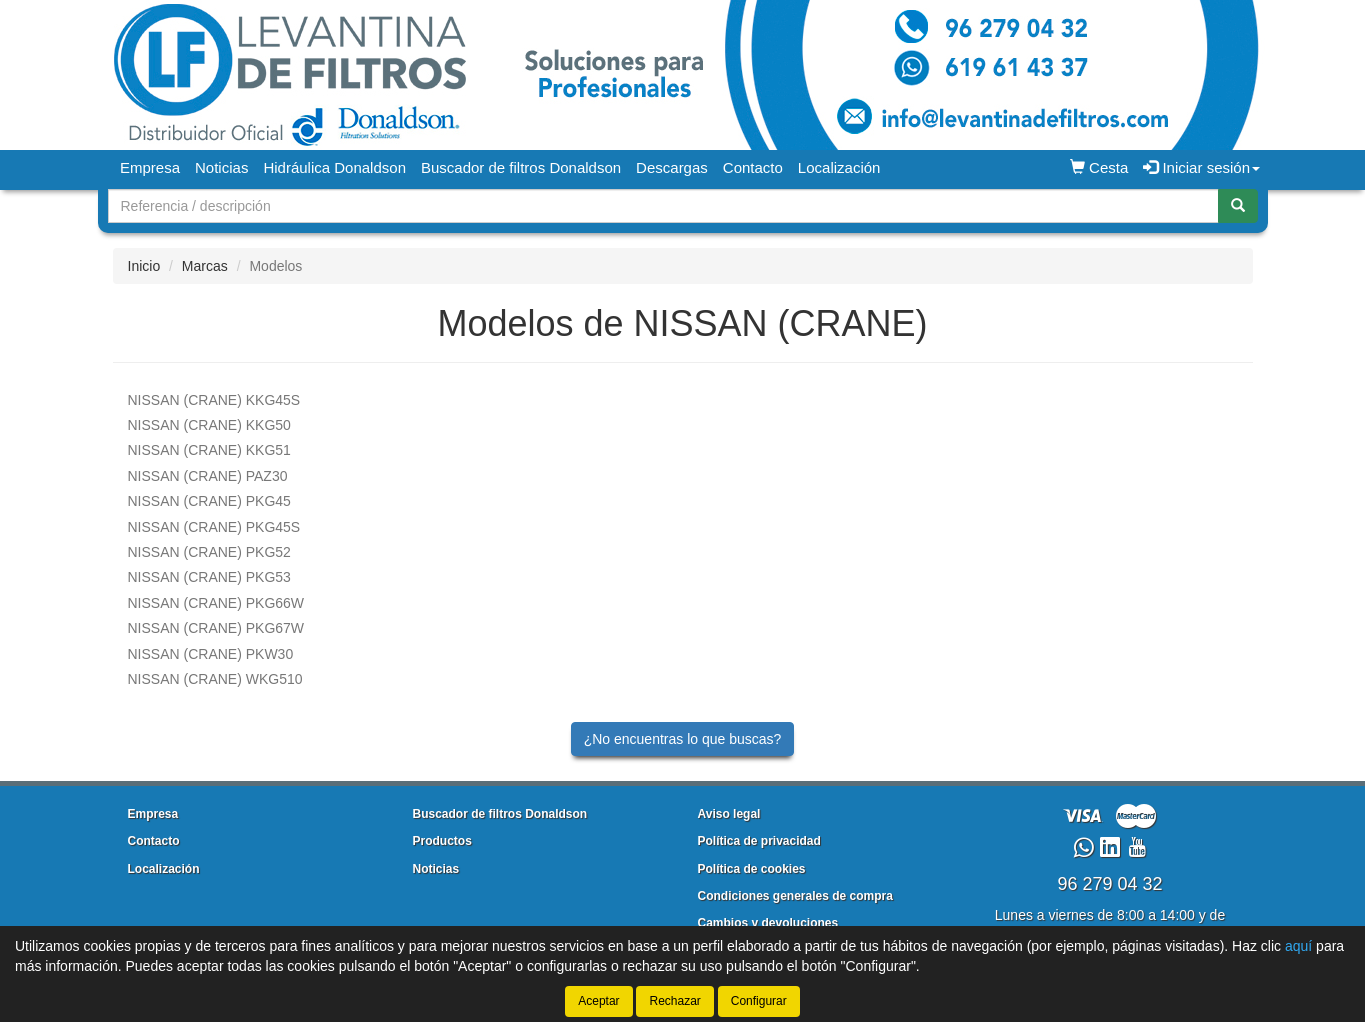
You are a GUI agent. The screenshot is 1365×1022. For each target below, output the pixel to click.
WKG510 (215, 679)
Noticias (221, 167)
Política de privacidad (759, 841)
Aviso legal (729, 814)
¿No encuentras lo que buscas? (683, 739)
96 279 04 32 (1109, 884)
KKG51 (209, 450)
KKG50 (209, 425)
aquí (1298, 946)
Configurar (759, 1001)
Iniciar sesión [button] (1201, 167)
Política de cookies (752, 869)
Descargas (672, 167)
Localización (839, 167)
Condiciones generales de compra (795, 896)
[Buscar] (1238, 206)
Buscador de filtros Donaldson (521, 167)
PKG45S (214, 527)
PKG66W (216, 603)
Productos (442, 841)
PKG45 (209, 501)
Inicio (144, 266)
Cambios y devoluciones (768, 923)
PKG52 (209, 552)
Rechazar (674, 1001)
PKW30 (211, 654)
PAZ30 (208, 476)
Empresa (150, 167)
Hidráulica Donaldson (334, 167)
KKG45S (214, 400)
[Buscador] (663, 206)
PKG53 (209, 577)
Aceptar (598, 1001)
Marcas (205, 266)
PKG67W (216, 628)
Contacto (753, 167)
